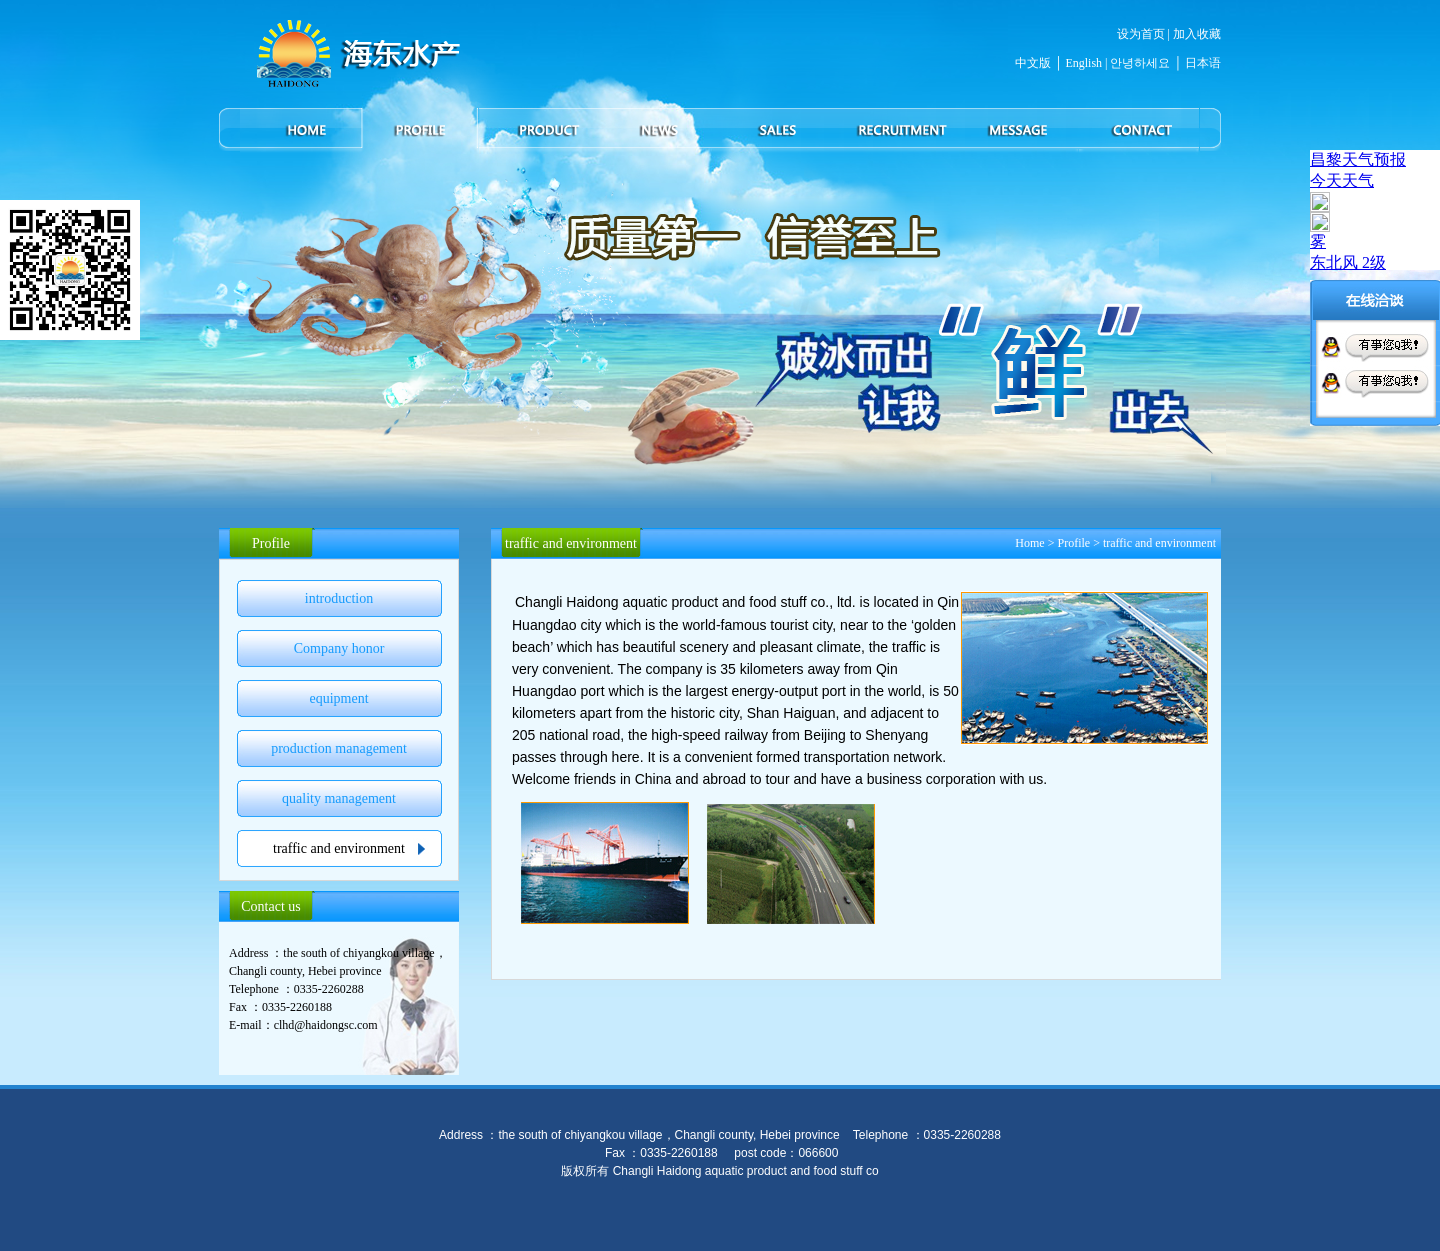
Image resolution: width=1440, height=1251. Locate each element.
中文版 (1033, 63)
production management (339, 748)
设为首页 (1141, 34)
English (1083, 63)
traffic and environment (339, 848)
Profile (1073, 543)
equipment (338, 698)
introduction (339, 598)
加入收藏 (1197, 34)
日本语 (1203, 63)
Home (1029, 543)
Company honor (339, 648)
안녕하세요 (1138, 63)
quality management (339, 798)
